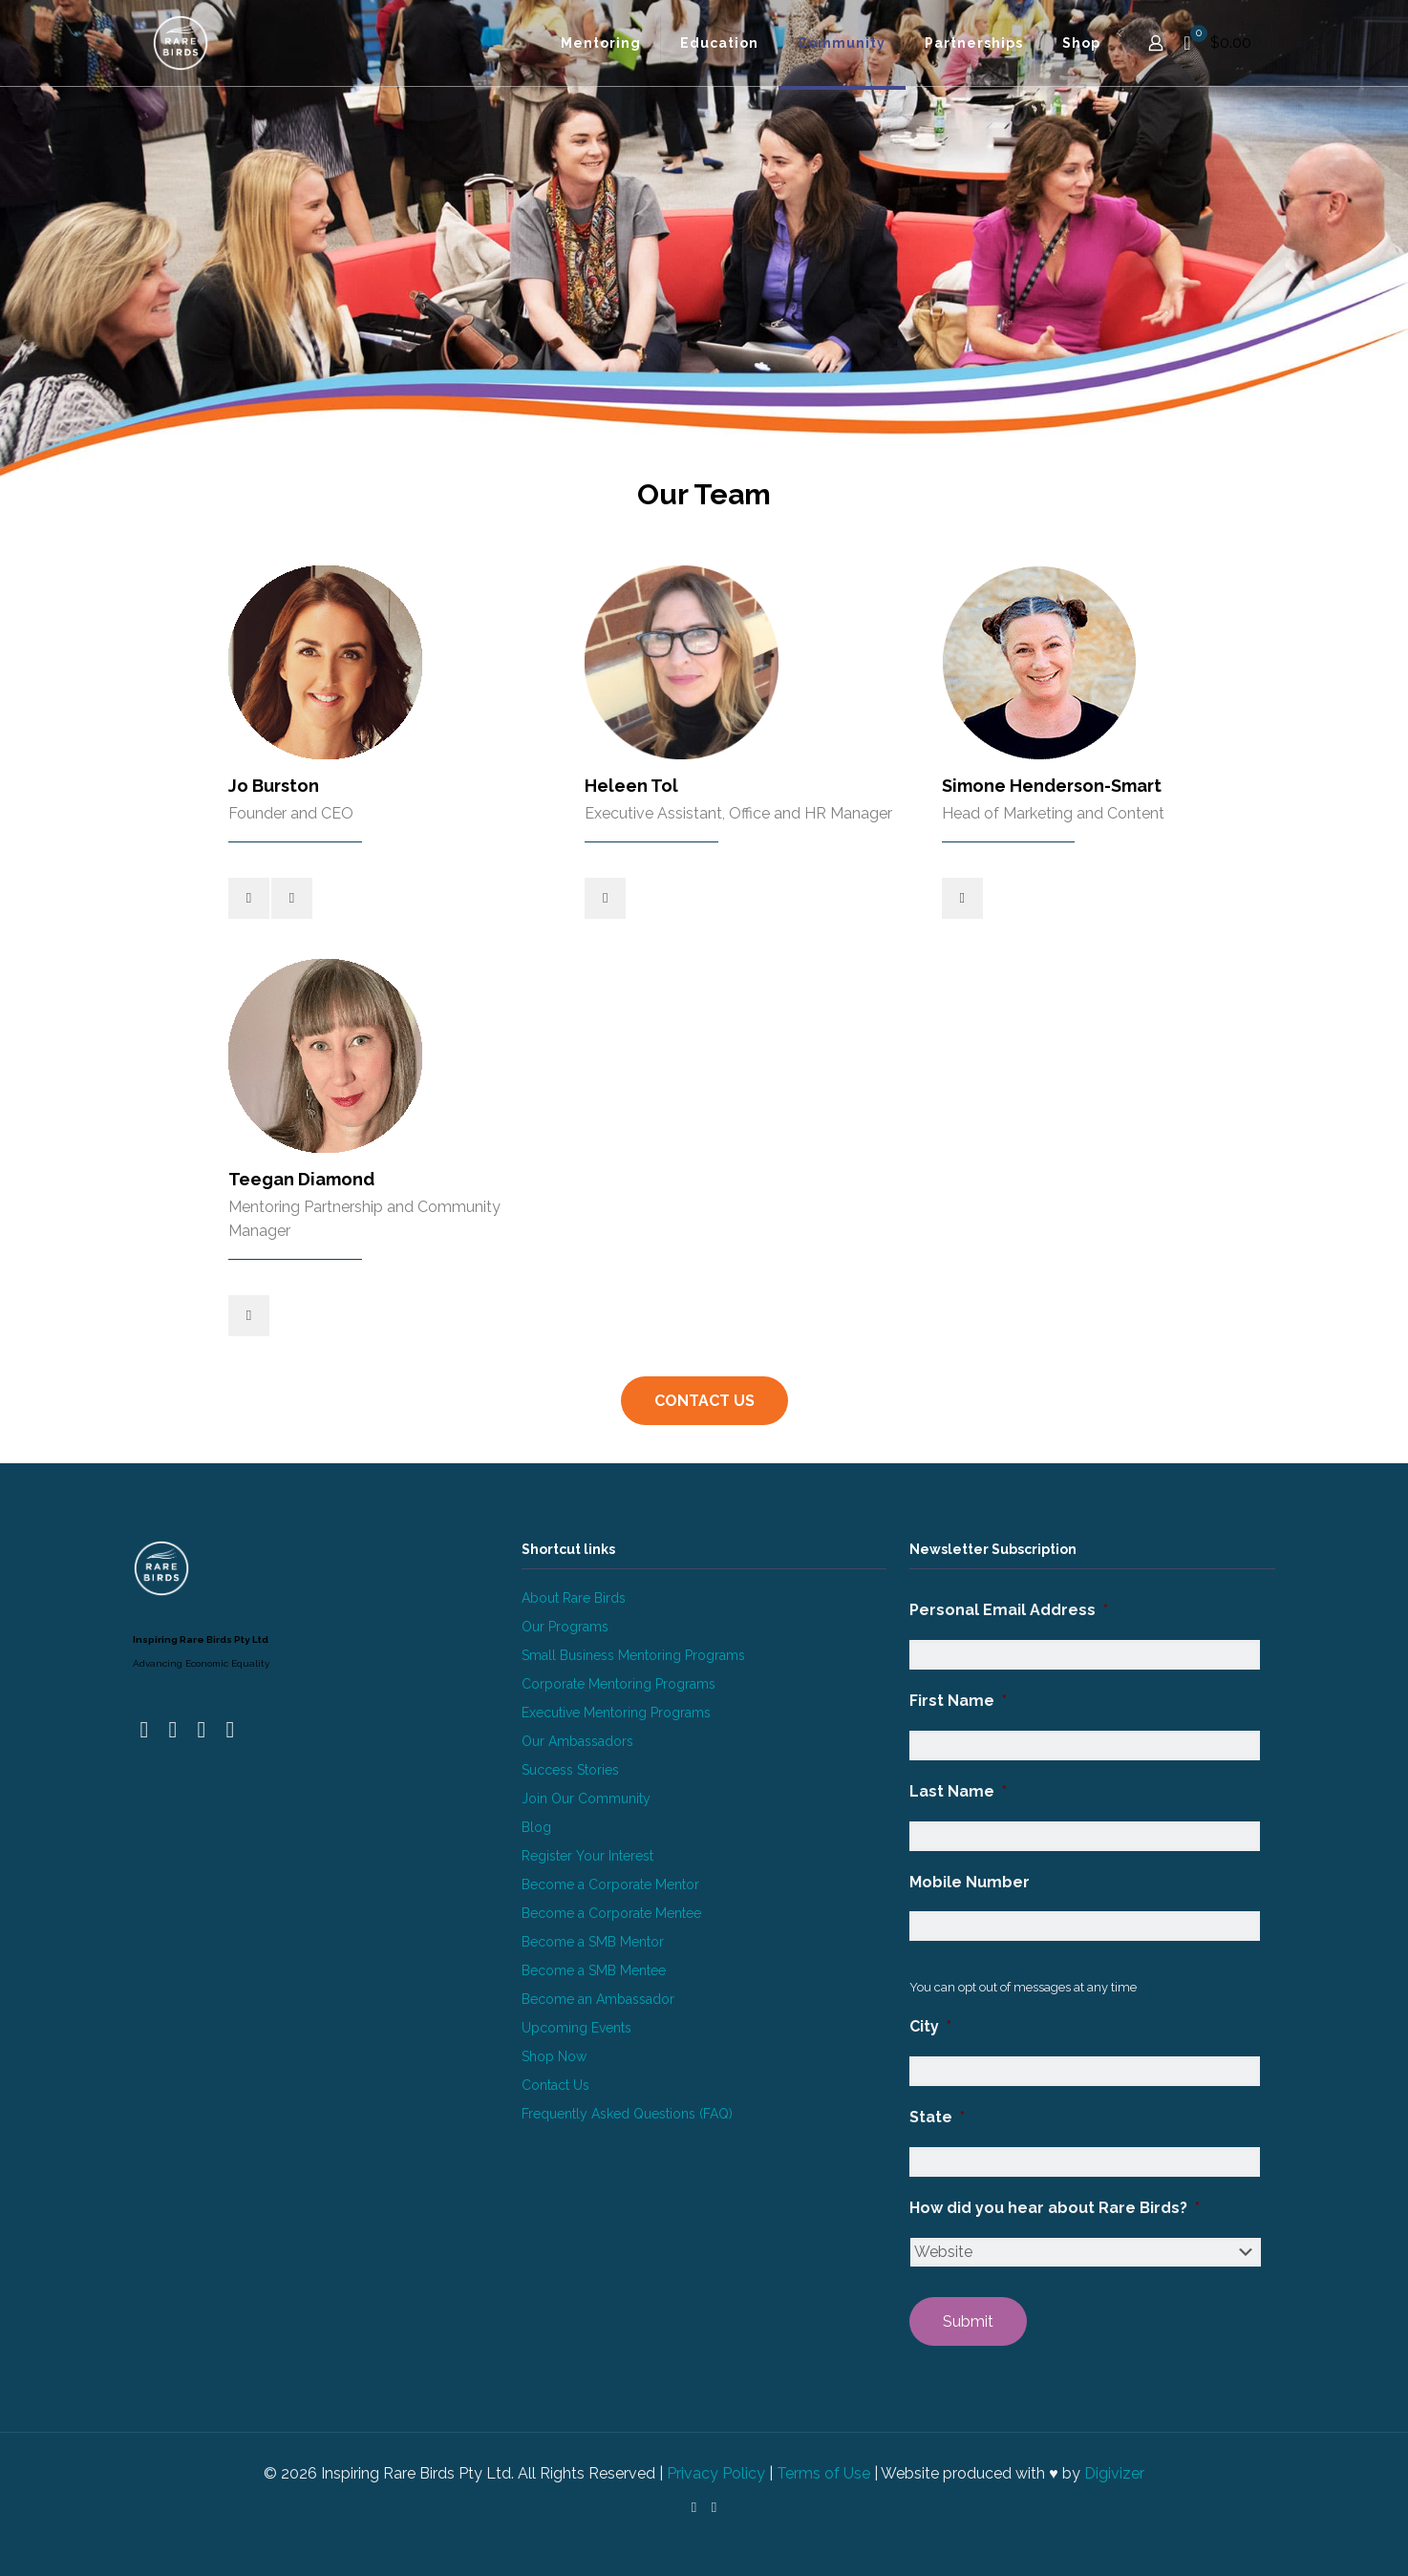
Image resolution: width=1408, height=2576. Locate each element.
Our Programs (565, 1626)
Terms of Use (823, 2473)
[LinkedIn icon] (694, 2507)
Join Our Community (586, 1798)
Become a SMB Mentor (593, 1941)
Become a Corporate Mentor (610, 1884)
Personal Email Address (1008, 1610)
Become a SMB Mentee (594, 1970)
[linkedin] (291, 898)
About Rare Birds (574, 1598)
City (930, 2026)
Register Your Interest (587, 1855)
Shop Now (554, 2056)
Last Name (958, 1791)
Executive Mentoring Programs (616, 1712)
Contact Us (555, 2085)
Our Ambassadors (577, 1741)
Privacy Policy (716, 2473)
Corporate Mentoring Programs (618, 1684)
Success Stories (570, 1770)
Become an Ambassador (598, 1999)
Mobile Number (969, 1882)
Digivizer (1114, 2473)
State (937, 2117)
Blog (536, 1827)
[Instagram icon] (714, 2507)
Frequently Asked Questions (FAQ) (627, 2113)
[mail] (248, 898)
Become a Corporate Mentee (611, 1913)
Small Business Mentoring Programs (633, 1655)
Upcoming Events (576, 2027)
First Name (958, 1701)
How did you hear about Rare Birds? (1054, 2208)
